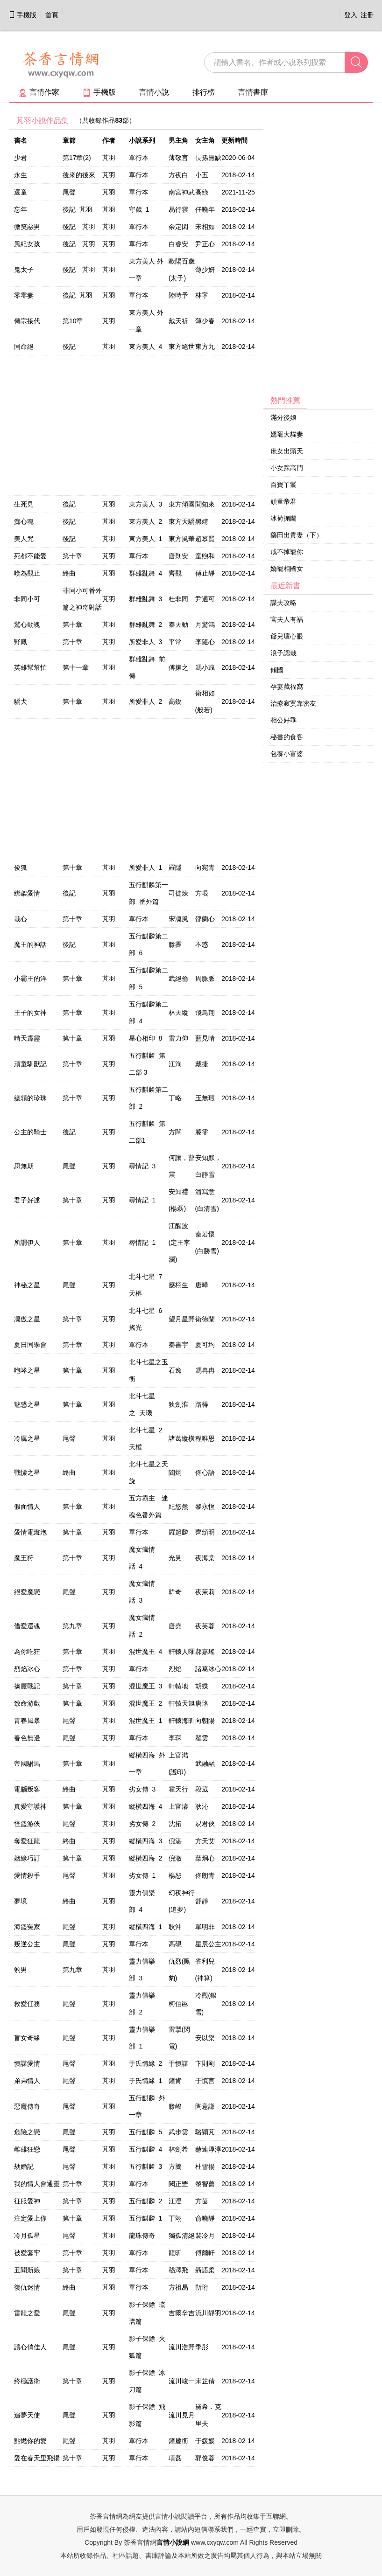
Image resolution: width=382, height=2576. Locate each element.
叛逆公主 (27, 1944)
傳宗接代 (27, 321)
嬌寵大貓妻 (286, 434)
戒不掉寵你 (286, 551)
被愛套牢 (27, 2253)
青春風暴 (27, 1720)
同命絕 (24, 346)
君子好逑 (27, 1200)
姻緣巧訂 (27, 1858)
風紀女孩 (27, 244)
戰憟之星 (27, 1472)
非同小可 (27, 599)
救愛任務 (27, 2003)
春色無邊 (27, 1738)
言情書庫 (253, 92)
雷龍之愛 (27, 2313)
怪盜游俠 (27, 1823)
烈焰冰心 (27, 1669)
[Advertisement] (317, 252)
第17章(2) (77, 157)
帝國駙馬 (27, 1763)
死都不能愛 (30, 556)
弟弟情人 (27, 2080)
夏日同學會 (30, 1344)
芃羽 (108, 157)
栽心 (20, 919)
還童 (20, 192)
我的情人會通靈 (37, 2183)
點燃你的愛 (30, 2440)
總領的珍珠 (30, 1098)
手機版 (22, 15)
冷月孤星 (27, 2235)
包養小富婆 (286, 753)
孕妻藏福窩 (286, 686)
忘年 (20, 209)
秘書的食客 (286, 737)
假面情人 (27, 1506)
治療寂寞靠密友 (293, 703)
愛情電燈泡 (30, 1532)
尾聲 (69, 192)
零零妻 (24, 295)
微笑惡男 (27, 226)
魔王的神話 (30, 944)
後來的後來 (79, 175)
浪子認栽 (283, 653)
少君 (20, 157)
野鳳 (20, 642)
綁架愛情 (27, 893)
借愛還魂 (27, 1626)
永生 (20, 175)
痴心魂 (24, 521)
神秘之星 (27, 1285)
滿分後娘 (283, 417)
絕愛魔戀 (27, 1592)
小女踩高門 (286, 468)
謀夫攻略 (283, 602)
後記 (69, 346)
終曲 (69, 573)
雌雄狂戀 (27, 2149)
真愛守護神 (30, 1806)
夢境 (20, 1901)
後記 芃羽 (77, 209)
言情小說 (154, 92)
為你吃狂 (27, 1651)
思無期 (24, 1166)
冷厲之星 (27, 1438)
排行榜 (203, 92)
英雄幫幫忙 (30, 667)
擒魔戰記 (27, 1686)
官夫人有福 (286, 619)
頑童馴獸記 (30, 1064)
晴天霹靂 (27, 1038)
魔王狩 (24, 1558)
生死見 (24, 504)
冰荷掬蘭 (283, 518)
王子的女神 (30, 1012)
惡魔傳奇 (27, 2106)
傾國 (276, 670)
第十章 (72, 556)
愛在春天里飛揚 (37, 2458)
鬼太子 (24, 269)
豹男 (20, 1969)
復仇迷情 (27, 2287)
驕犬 (20, 701)
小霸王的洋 (30, 978)
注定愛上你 (30, 2218)
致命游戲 (27, 1703)
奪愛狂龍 (27, 1841)
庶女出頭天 (286, 451)
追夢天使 (27, 2415)
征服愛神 (27, 2201)
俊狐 (20, 867)
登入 (350, 15)
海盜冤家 (27, 1926)
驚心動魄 (27, 624)
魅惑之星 (27, 1404)
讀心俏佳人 (30, 2347)
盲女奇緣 (27, 2037)
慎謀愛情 (27, 2063)
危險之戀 (27, 2132)
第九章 (72, 1626)
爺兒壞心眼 (286, 636)
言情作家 (39, 92)
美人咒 (24, 538)
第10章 (73, 321)
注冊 (367, 15)
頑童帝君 (283, 501)
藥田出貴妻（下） (296, 535)
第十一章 (76, 667)
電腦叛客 (27, 1789)
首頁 (51, 15)
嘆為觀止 (27, 573)
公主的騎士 (30, 1132)
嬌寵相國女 (286, 568)
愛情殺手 (27, 1875)
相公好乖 (283, 720)
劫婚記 (24, 2166)
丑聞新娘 (27, 2270)
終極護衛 (27, 2381)
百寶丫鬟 (283, 484)
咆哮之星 (27, 1370)
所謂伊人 (27, 1242)
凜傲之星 (27, 1319)
